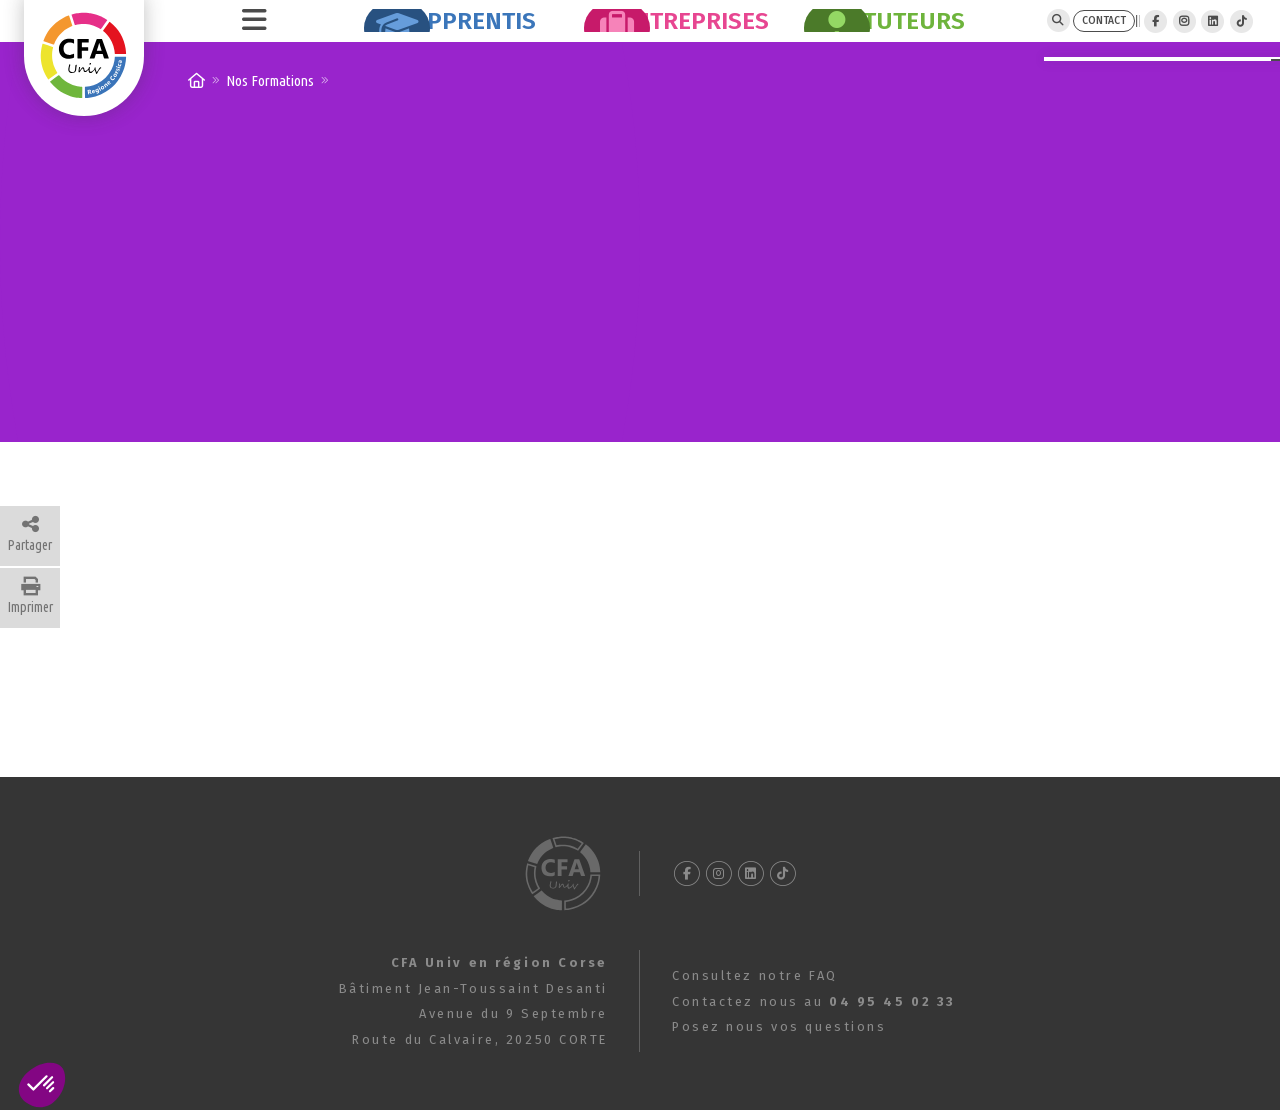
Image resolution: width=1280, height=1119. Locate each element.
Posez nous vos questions (779, 1054)
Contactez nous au (814, 1029)
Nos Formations (270, 108)
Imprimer (30, 624)
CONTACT (1011, 34)
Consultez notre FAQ (755, 1003)
